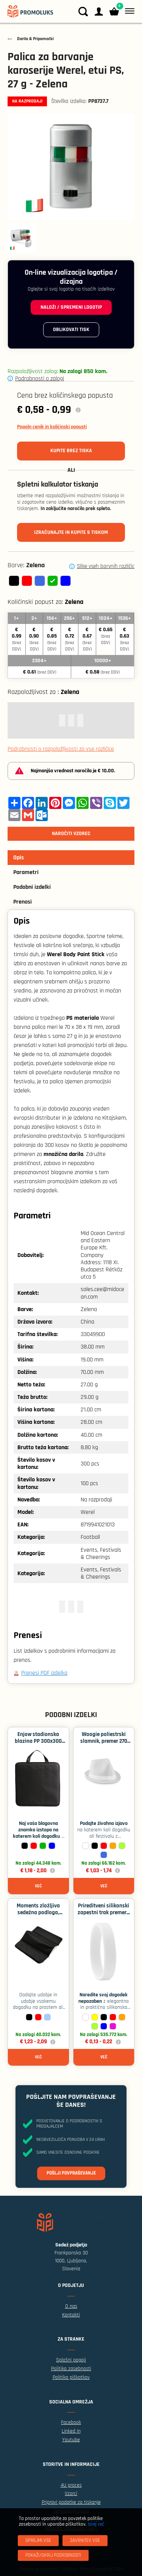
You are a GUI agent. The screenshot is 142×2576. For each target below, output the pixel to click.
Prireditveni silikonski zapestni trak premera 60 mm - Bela (104, 1912)
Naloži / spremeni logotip (71, 307)
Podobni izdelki (32, 887)
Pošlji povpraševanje (71, 2173)
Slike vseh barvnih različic (105, 566)
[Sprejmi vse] (38, 2540)
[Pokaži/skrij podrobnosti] (53, 2555)
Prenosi (22, 902)
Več (38, 1886)
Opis (18, 858)
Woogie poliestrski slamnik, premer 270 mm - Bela (103, 1741)
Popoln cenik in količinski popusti (52, 426)
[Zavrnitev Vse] (85, 2540)
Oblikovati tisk (71, 329)
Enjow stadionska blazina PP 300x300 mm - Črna (38, 1741)
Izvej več (96, 2524)
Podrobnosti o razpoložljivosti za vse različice (61, 749)
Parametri (26, 872)
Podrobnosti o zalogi (39, 378)
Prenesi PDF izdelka (44, 1673)
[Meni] (128, 11)
